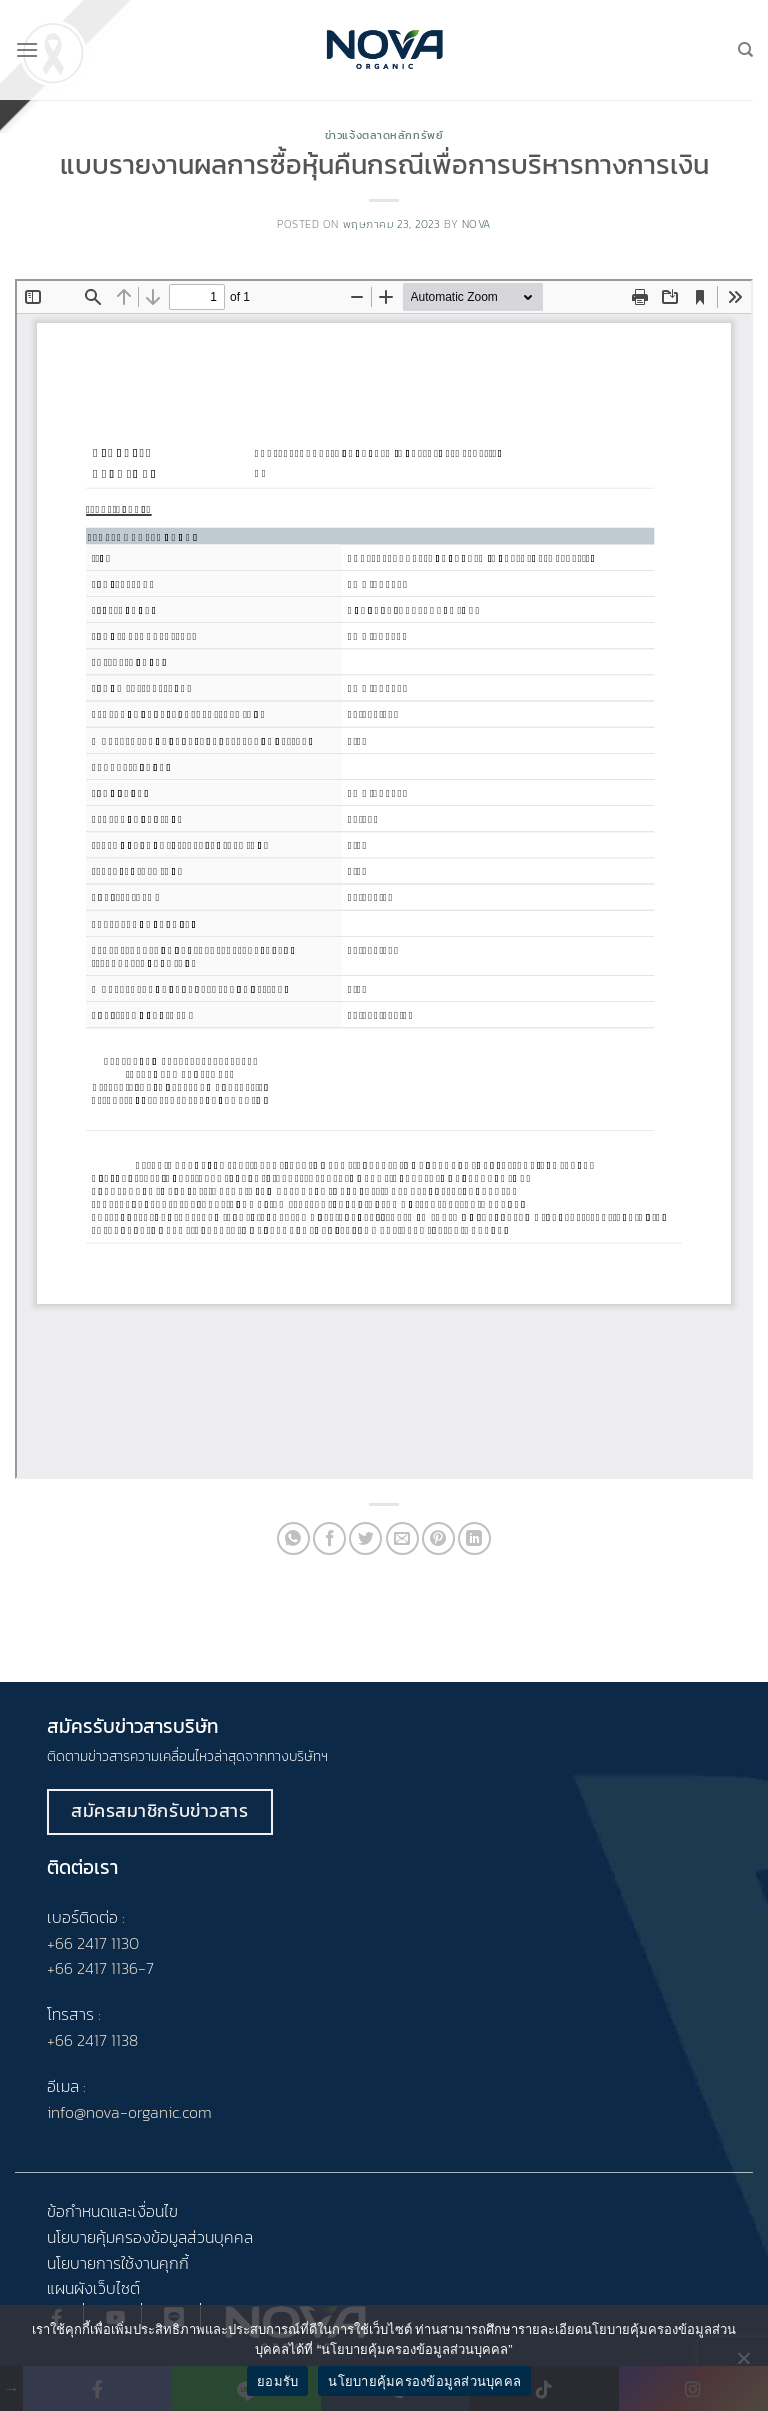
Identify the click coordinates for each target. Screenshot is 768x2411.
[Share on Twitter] (365, 1538)
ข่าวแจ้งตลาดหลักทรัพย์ (384, 135)
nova (476, 224)
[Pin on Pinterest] (438, 1538)
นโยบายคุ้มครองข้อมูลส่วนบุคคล (424, 2381)
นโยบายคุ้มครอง (99, 2237)
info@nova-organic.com (129, 2112)
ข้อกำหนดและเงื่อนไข (112, 2211)
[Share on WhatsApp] (293, 1538)
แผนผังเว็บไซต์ (93, 2288)
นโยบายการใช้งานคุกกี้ (118, 2263)
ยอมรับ (277, 2381)
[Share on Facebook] (329, 1538)
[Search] (745, 50)
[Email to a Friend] (402, 1538)
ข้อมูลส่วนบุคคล (202, 2237)
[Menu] (27, 49)
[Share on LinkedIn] (474, 1538)
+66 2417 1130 (93, 1943)
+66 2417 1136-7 (100, 1968)
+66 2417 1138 (92, 2040)
